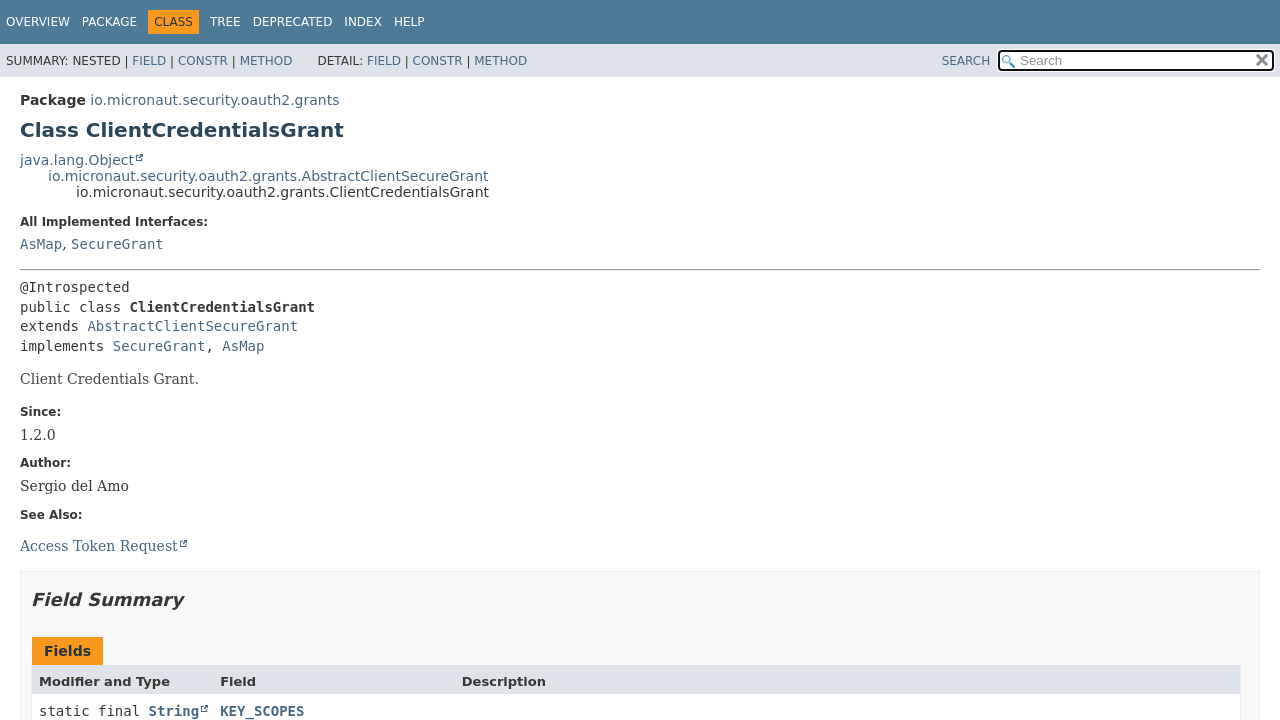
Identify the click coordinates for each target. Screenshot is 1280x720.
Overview (38, 22)
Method (266, 61)
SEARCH (966, 61)
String (174, 711)
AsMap (41, 244)
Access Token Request (99, 546)
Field (149, 61)
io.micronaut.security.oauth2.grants (214, 100)
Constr (203, 61)
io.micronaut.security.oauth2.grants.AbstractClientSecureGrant (268, 176)
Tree (225, 22)
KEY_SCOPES (262, 711)
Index (363, 22)
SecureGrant (117, 244)
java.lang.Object (77, 160)
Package (109, 22)
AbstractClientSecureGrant (192, 326)
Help (409, 22)
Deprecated (293, 22)
